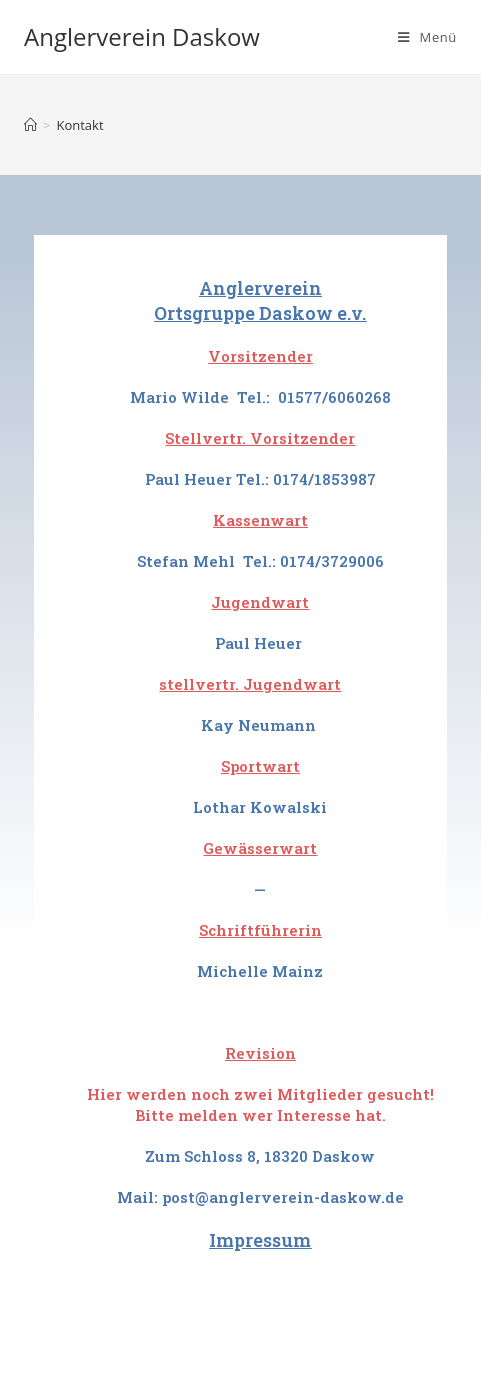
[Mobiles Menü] (427, 37)
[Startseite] (30, 125)
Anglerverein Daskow (142, 36)
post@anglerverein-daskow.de (283, 1197)
